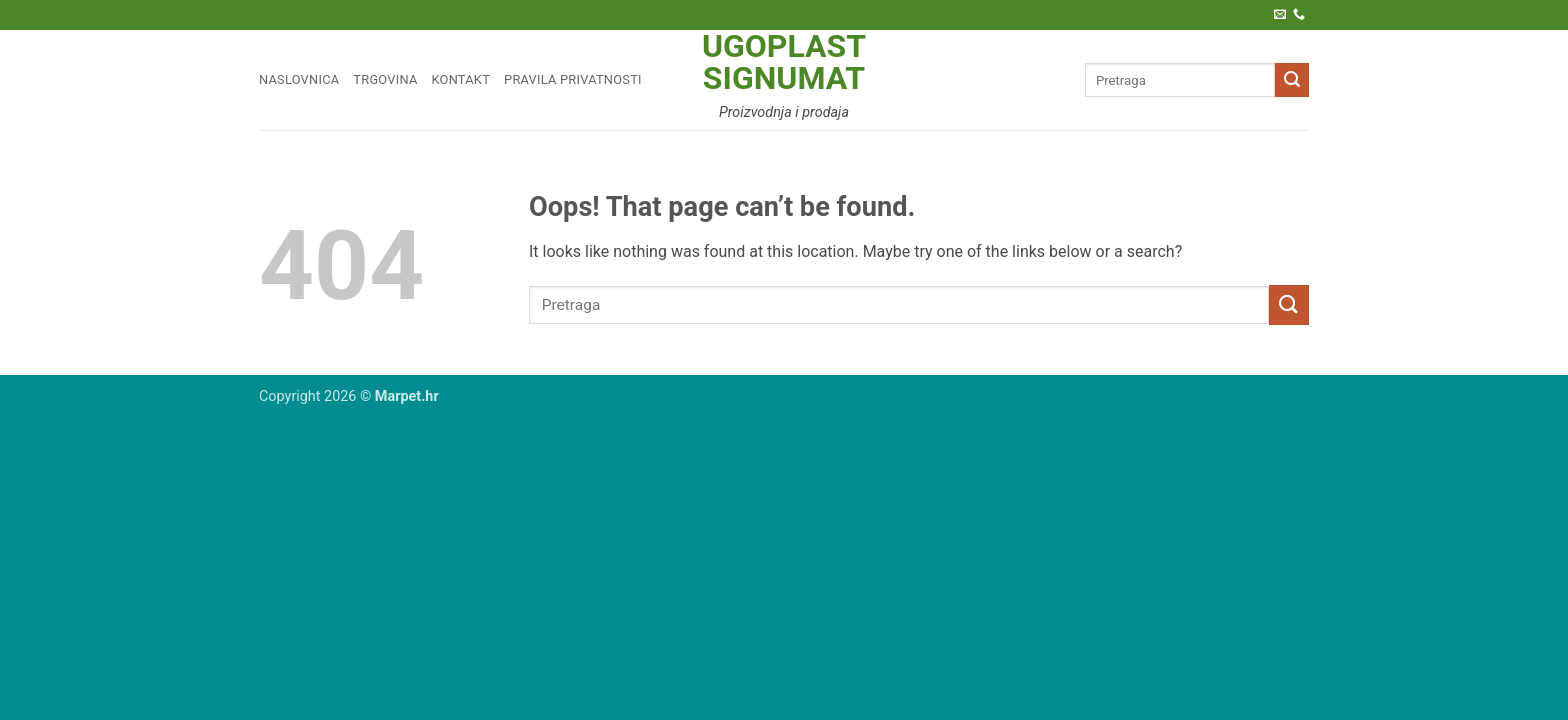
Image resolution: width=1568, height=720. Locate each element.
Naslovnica (299, 79)
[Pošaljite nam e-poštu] (1280, 15)
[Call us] (1299, 15)
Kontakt (461, 79)
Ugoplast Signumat (784, 62)
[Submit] (1292, 80)
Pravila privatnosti (573, 79)
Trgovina (385, 79)
